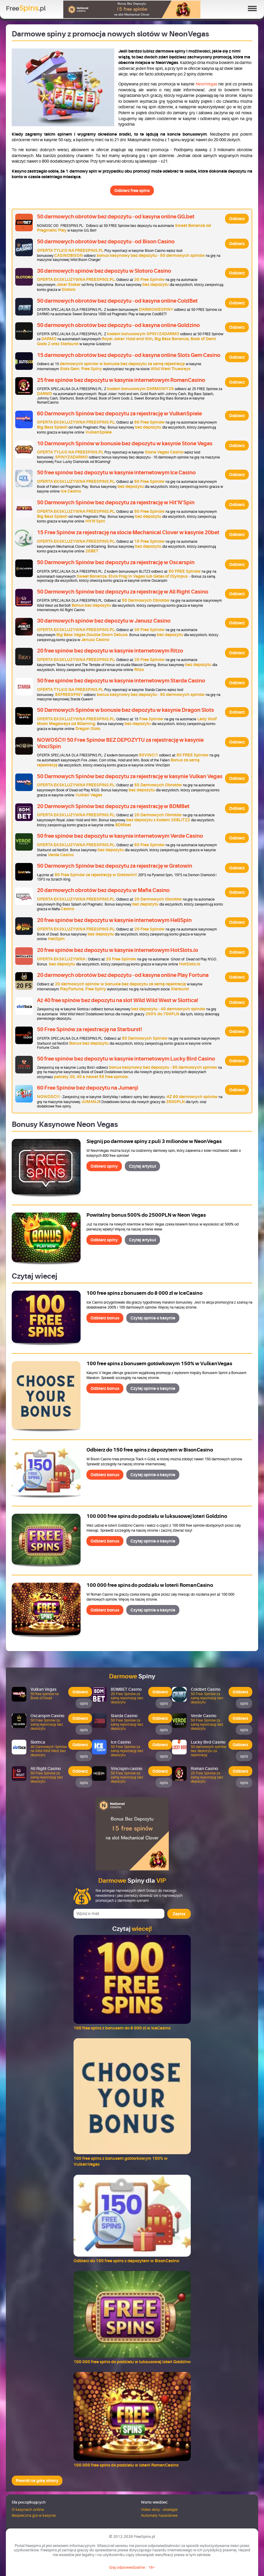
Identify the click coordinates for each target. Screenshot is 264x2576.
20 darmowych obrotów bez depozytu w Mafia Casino (103, 890)
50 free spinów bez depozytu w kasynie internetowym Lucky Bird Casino (126, 1059)
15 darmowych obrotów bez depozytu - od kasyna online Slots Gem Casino (128, 355)
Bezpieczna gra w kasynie (34, 2515)
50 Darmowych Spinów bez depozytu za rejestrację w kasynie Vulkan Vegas (129, 776)
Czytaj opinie (152, 1318)
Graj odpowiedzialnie (127, 2567)
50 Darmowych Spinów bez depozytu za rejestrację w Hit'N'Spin (116, 502)
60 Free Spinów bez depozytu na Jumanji (87, 1088)
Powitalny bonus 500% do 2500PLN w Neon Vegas (146, 1215)
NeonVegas (206, 84)
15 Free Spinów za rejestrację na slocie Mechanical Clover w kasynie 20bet (128, 532)
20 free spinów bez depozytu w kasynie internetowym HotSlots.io (117, 950)
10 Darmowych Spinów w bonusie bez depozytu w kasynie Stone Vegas (124, 443)
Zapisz (179, 1913)
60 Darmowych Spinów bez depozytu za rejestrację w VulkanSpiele (119, 414)
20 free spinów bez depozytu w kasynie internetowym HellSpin (114, 920)
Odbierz (237, 218)
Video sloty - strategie (159, 2509)
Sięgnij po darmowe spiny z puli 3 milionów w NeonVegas (154, 1141)
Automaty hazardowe (159, 2515)
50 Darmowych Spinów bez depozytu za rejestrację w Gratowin (114, 866)
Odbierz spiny (104, 1166)
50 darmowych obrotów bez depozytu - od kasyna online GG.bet (116, 217)
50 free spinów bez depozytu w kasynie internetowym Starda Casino (121, 681)
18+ (151, 2567)
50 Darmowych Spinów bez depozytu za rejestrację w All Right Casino (122, 592)
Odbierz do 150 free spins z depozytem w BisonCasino (149, 1450)
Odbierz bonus (105, 1318)
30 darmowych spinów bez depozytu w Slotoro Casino (104, 271)
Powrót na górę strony (37, 2480)
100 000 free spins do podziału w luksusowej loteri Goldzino (156, 1516)
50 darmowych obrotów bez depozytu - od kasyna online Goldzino (118, 325)
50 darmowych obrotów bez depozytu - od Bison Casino (106, 242)
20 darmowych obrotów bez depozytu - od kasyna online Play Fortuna (123, 975)
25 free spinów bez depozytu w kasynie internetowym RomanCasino (121, 380)
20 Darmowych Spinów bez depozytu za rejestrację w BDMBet (113, 806)
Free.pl (26, 8)
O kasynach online (28, 2509)
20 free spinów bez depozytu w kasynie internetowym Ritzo (110, 651)
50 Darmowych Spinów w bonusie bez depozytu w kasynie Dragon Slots (125, 710)
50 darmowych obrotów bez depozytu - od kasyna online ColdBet (117, 301)
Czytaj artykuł (142, 1166)
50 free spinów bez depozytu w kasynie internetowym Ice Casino (116, 473)
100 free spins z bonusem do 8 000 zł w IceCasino (144, 1293)
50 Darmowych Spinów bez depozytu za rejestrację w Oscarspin (116, 562)
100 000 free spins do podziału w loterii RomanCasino (149, 1585)
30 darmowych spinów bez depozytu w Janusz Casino (104, 621)
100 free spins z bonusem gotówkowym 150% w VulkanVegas (159, 1363)
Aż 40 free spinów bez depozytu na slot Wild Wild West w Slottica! (117, 1000)
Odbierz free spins (132, 190)
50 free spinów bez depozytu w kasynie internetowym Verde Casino (120, 836)
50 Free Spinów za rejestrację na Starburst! (89, 1029)
